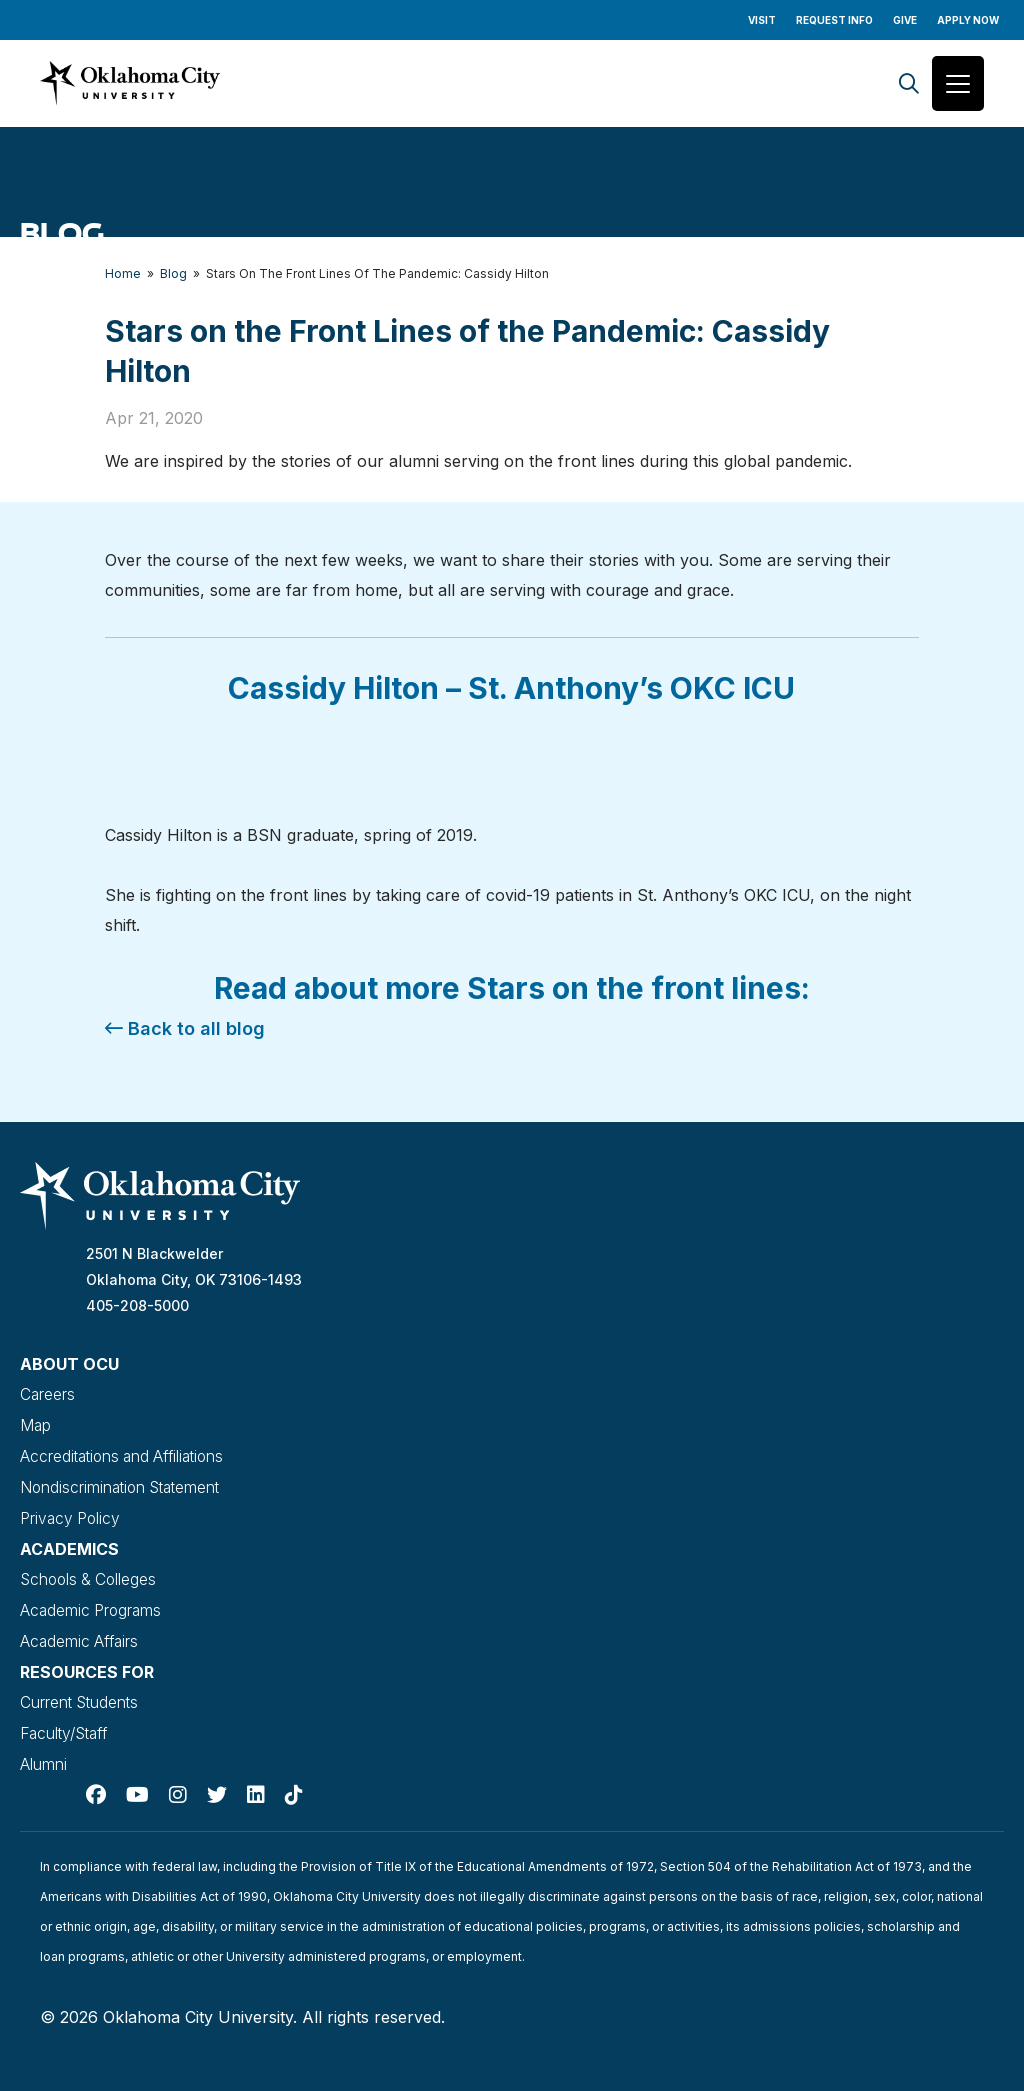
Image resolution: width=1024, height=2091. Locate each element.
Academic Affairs (81, 1634)
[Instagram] (178, 1784)
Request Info (834, 20)
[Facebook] (96, 1784)
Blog (173, 273)
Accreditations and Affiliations (127, 1454)
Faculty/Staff (68, 1724)
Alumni (43, 1754)
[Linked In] (256, 1784)
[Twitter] (217, 1784)
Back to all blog (185, 1028)
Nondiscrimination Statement (124, 1484)
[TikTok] (294, 1784)
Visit (762, 20)
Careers (48, 1394)
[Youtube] (137, 1784)
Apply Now (968, 20)
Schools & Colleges (91, 1574)
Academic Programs (92, 1604)
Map (36, 1424)
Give (905, 20)
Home (123, 273)
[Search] (909, 83)
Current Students (81, 1694)
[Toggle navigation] (958, 83)
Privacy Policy (71, 1514)
